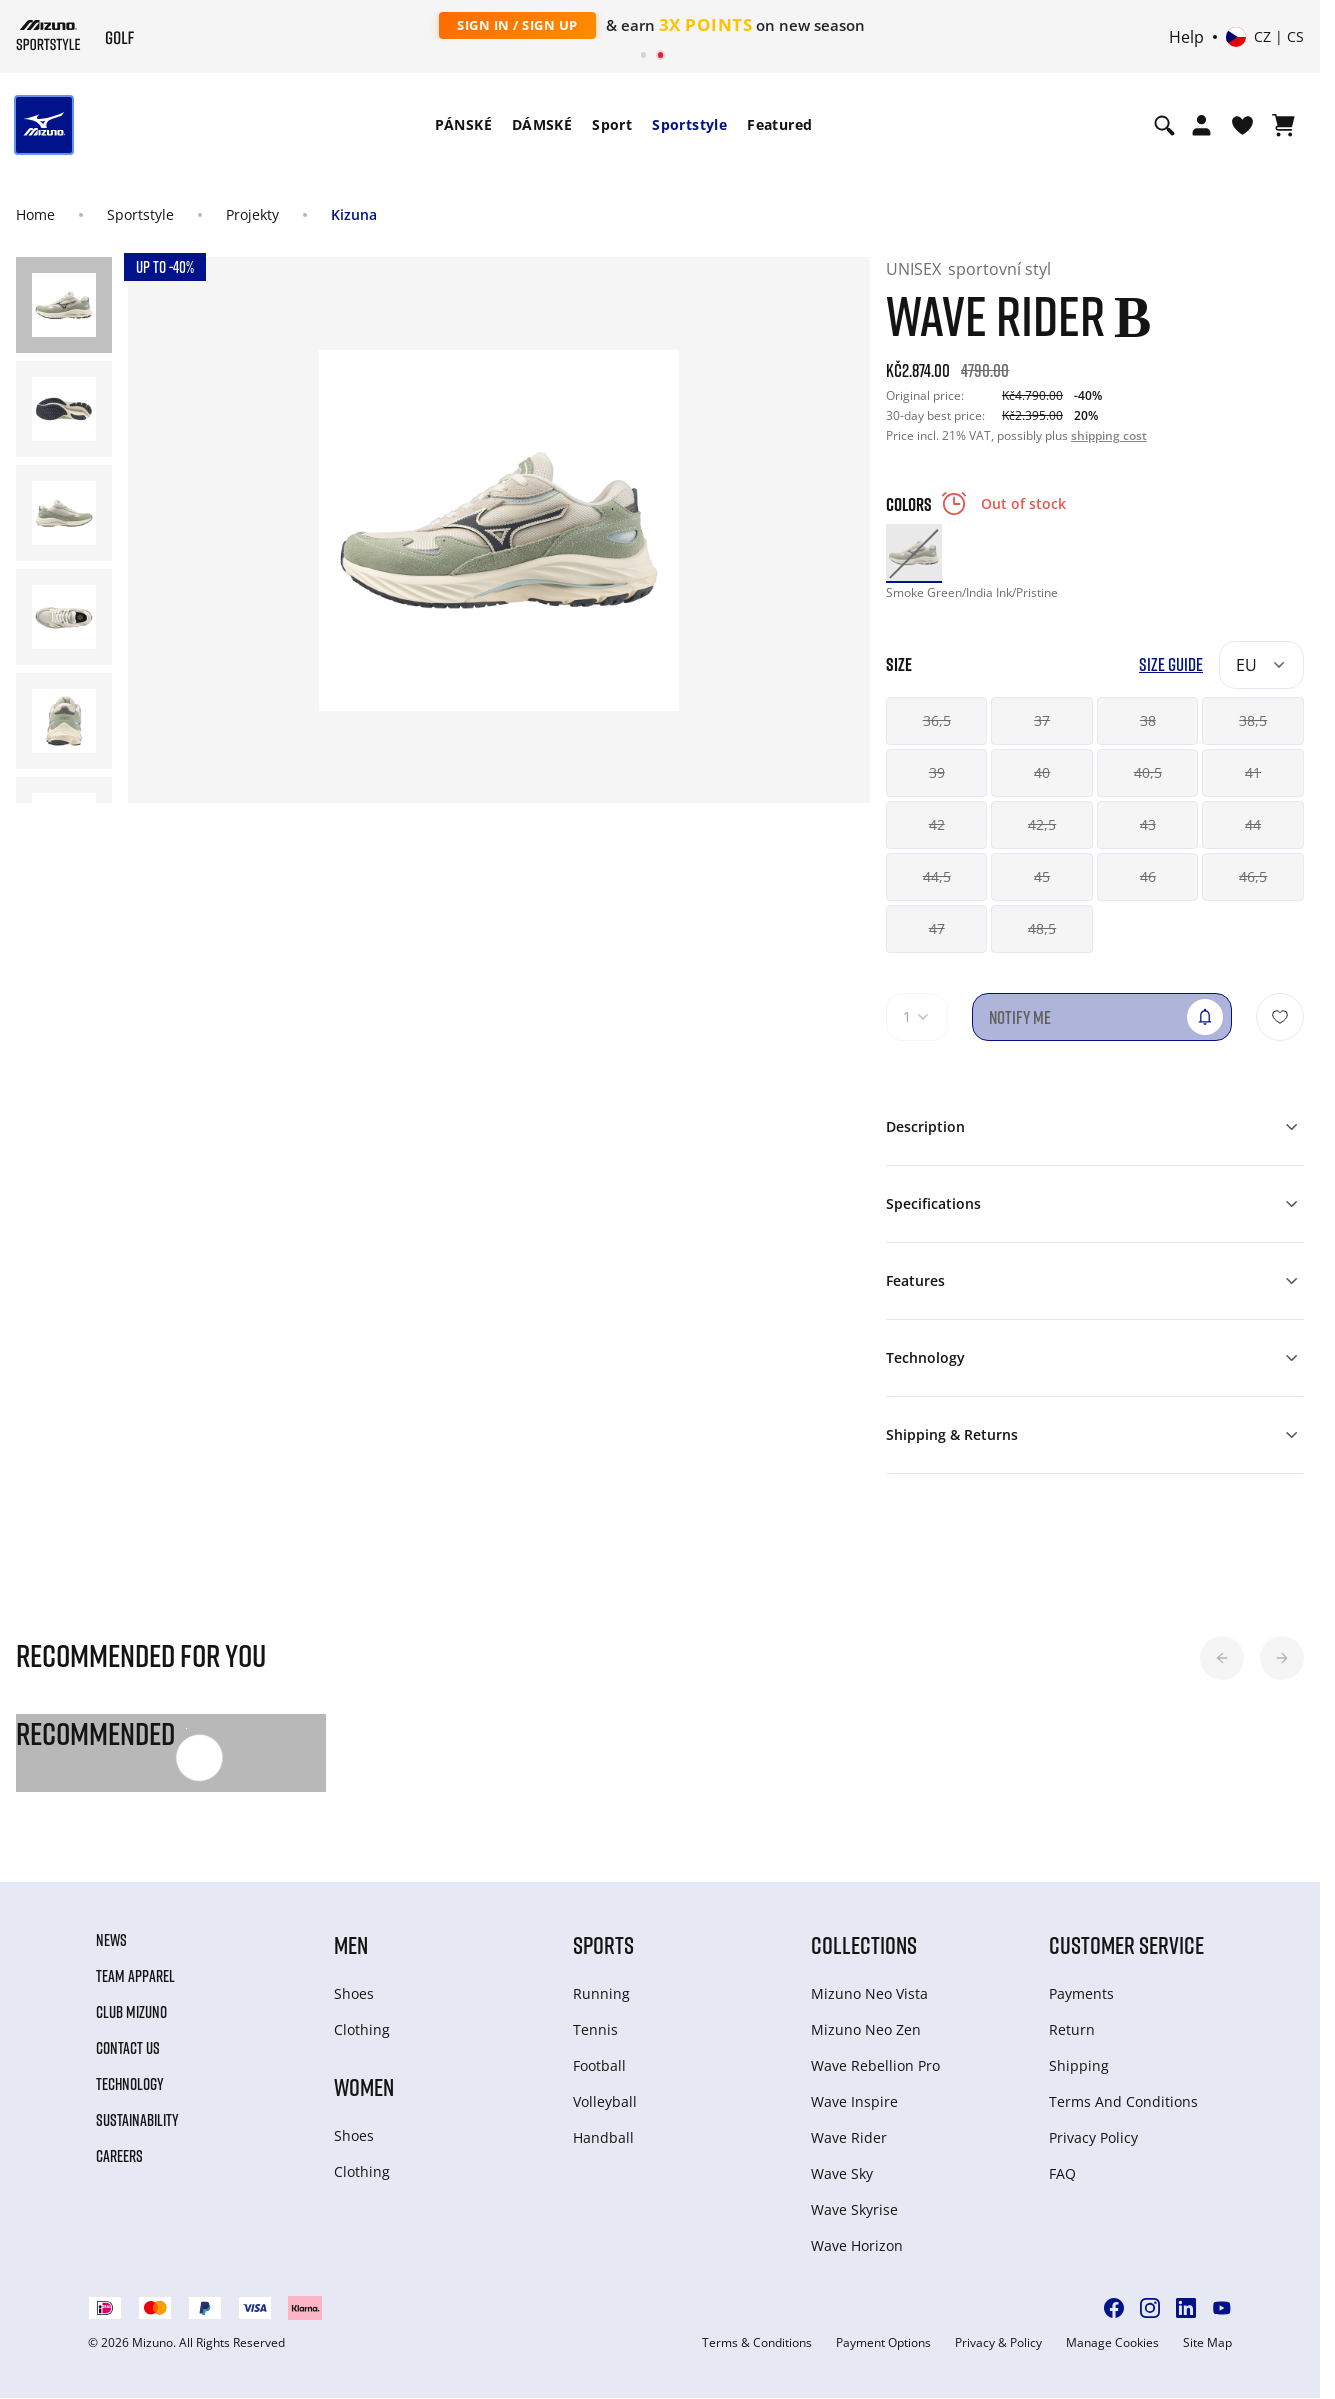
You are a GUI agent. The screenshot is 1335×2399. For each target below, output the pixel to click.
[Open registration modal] (1201, 125)
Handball (603, 2137)
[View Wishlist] (1242, 125)
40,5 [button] (1148, 772)
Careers (119, 2156)
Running (601, 1993)
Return (1072, 2029)
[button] (1222, 1658)
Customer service (1126, 1944)
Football (599, 2065)
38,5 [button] (1253, 720)
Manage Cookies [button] (1112, 2343)
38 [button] (1148, 720)
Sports (603, 1944)
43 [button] (1148, 824)
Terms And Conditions (1123, 2101)
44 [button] (1253, 824)
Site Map (1207, 2343)
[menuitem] (463, 125)
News (111, 1940)
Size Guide (1171, 664)
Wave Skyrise (854, 2209)
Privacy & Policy (998, 2343)
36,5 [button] (937, 720)
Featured (779, 124)
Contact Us (128, 2048)
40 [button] (1042, 772)
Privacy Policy (1093, 2137)
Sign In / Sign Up (517, 25)
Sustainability (137, 2120)
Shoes (354, 1993)
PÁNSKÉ (463, 124)
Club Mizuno (131, 2012)
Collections (864, 1944)
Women (364, 2086)
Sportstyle (689, 124)
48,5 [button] (1042, 928)
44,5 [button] (937, 876)
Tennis (595, 2029)
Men (351, 1944)
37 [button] (1042, 720)
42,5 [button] (1042, 824)
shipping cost (1109, 435)
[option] (914, 552)
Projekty (252, 214)
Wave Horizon (857, 2245)
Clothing (362, 2029)
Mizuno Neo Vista (869, 1993)
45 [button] (1042, 876)
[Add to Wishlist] (1280, 1017)
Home (35, 214)
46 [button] (1148, 876)
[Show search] (1164, 125)
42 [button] (937, 824)
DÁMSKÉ (542, 124)
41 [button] (1253, 772)
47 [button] (937, 928)
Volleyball (605, 2101)
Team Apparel (135, 1976)
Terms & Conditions (757, 2343)
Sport (612, 124)
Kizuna (354, 214)
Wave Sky (842, 2173)
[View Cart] (1283, 125)
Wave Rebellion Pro (875, 2065)
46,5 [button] (1253, 876)
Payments (1081, 1993)
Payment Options (883, 2343)
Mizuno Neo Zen (866, 2029)
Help (1186, 37)
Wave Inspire (854, 2101)
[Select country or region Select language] (1265, 37)
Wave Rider (849, 2137)
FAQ (1062, 2173)
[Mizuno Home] (48, 35)
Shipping (1079, 2065)
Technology (130, 2084)
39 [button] (937, 772)
